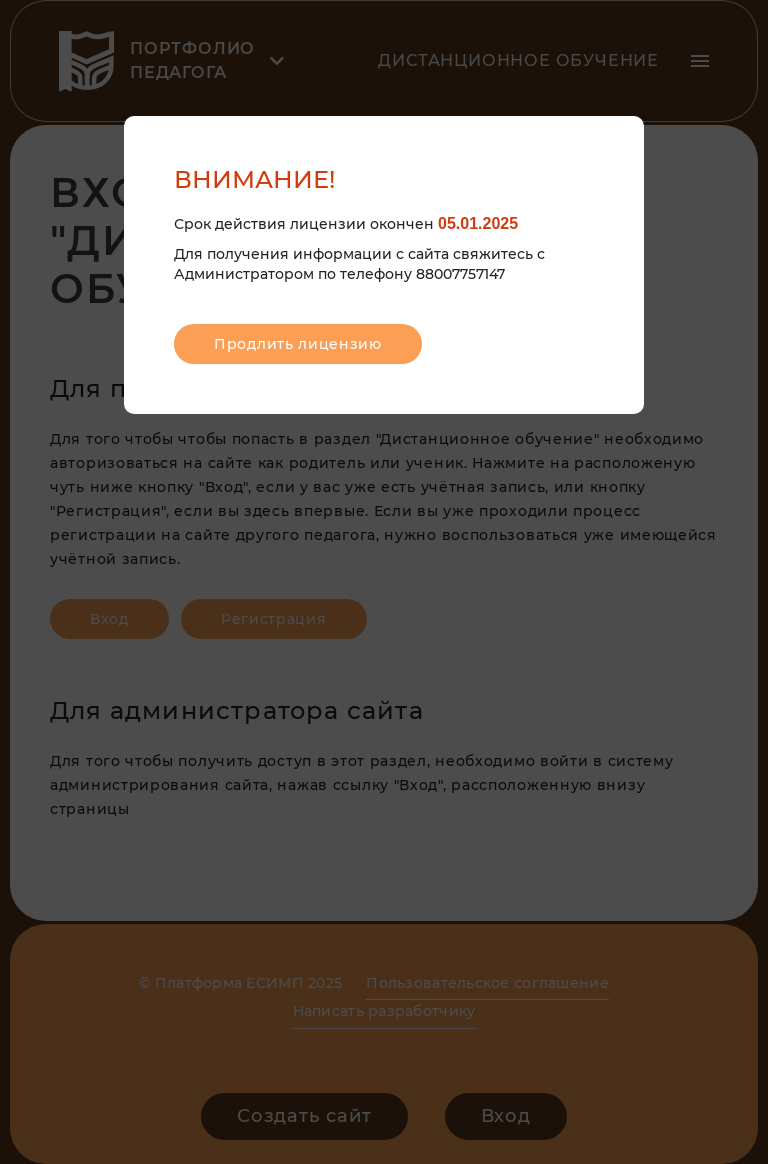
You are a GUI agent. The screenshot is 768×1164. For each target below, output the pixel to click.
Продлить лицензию (298, 344)
